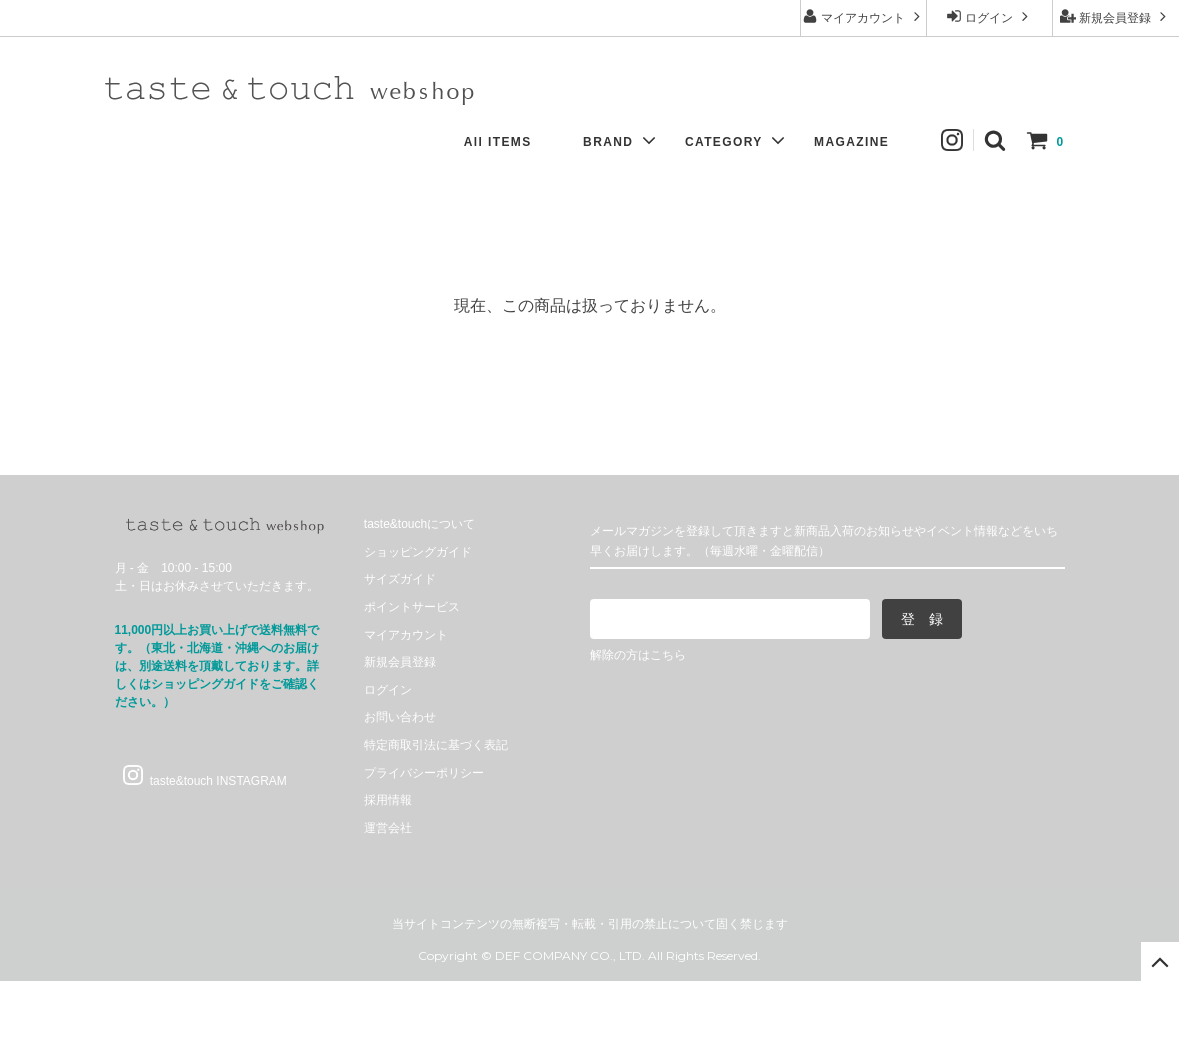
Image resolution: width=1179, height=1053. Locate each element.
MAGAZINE (861, 142)
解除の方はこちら (638, 655)
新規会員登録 (1115, 16)
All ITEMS (508, 142)
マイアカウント (863, 16)
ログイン (989, 16)
